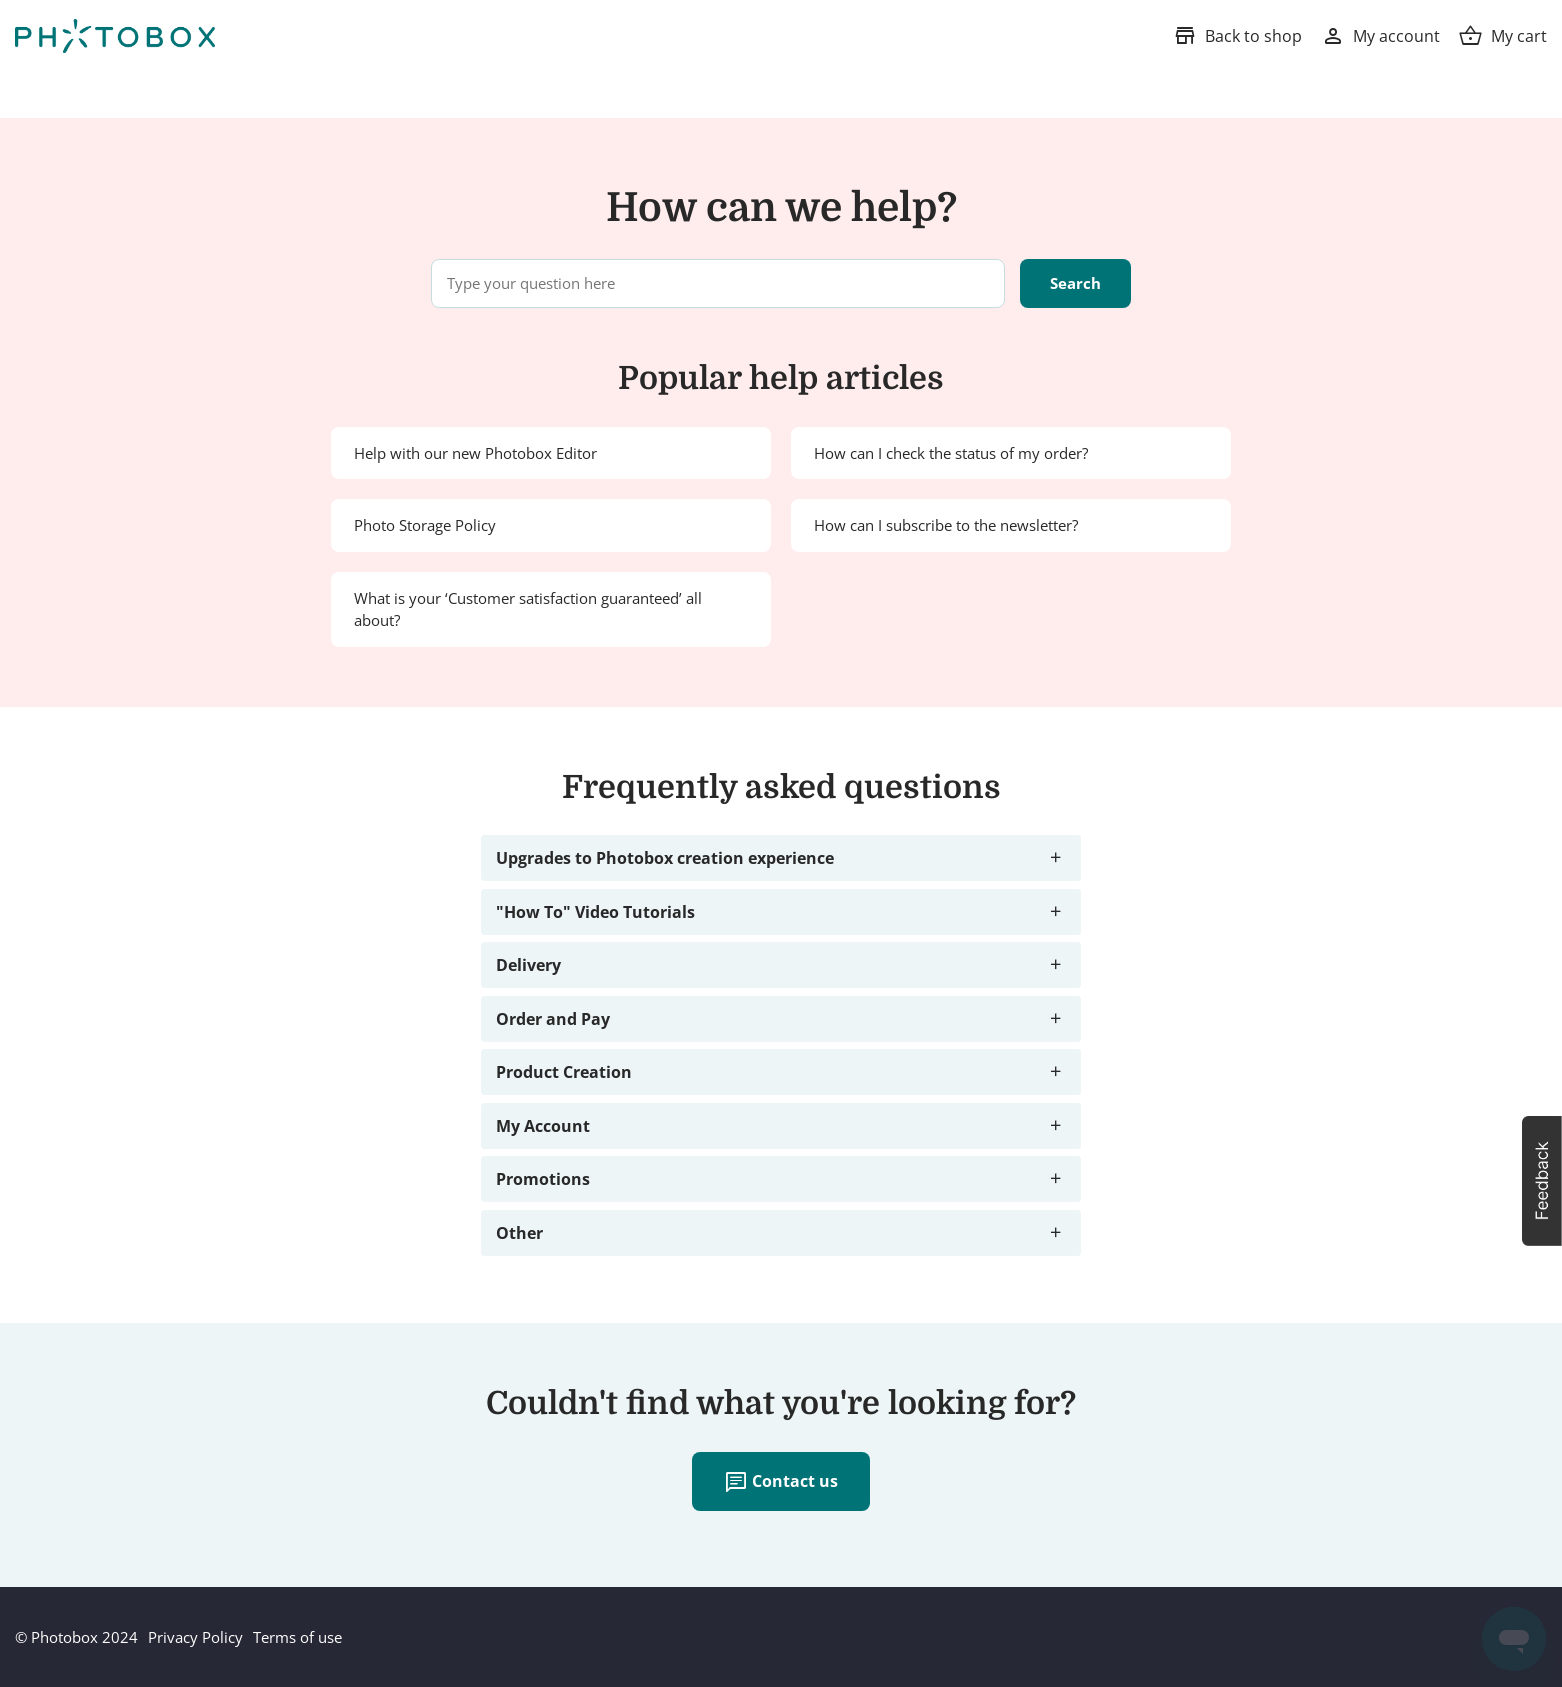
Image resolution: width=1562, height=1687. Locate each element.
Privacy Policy (195, 1637)
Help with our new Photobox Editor (475, 453)
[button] (1542, 1181)
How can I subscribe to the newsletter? (946, 525)
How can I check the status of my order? (951, 453)
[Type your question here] (718, 283)
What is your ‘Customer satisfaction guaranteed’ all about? (528, 609)
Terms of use (297, 1637)
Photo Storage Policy (425, 525)
